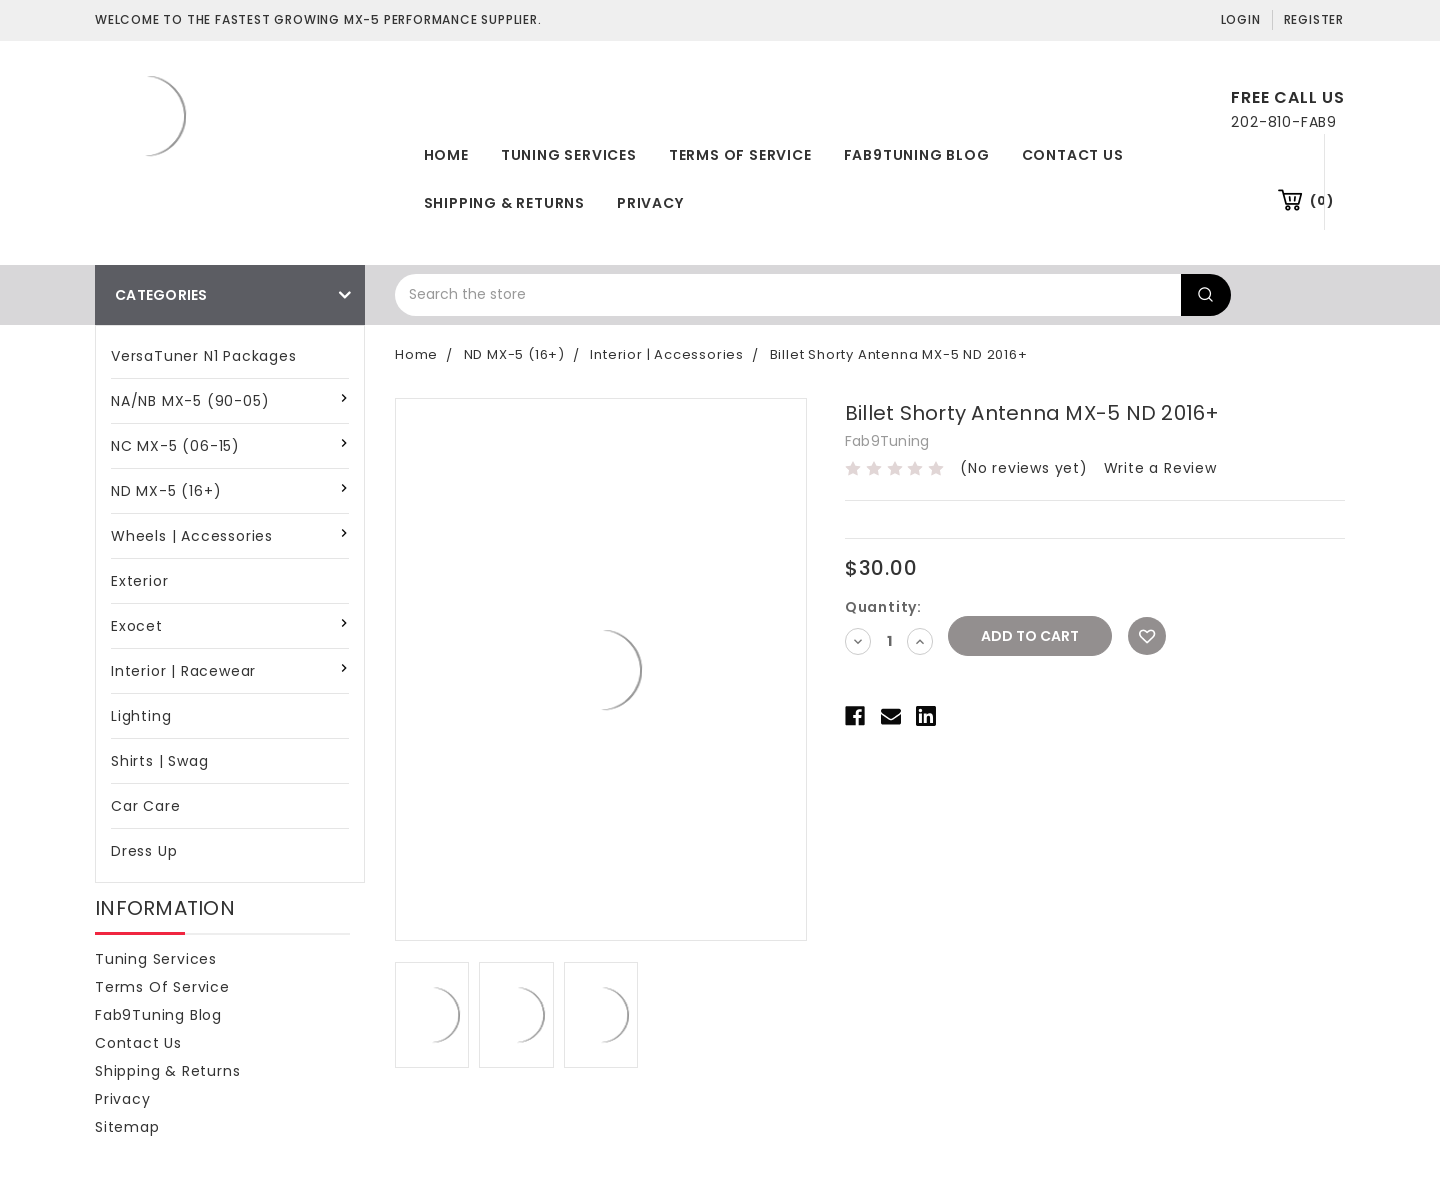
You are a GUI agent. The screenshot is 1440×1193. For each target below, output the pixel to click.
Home (446, 155)
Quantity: (883, 607)
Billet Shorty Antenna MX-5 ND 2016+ (899, 354)
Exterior (139, 581)
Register (1314, 19)
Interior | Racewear (183, 671)
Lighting (141, 716)
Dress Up (144, 851)
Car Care (145, 806)
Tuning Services (569, 155)
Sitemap (127, 1127)
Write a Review (1160, 468)
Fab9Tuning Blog (917, 155)
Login (1241, 19)
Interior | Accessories (667, 354)
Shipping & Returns (504, 203)
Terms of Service (740, 155)
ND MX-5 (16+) (166, 491)
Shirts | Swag (159, 761)
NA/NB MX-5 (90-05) (190, 401)
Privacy (650, 203)
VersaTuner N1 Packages (204, 356)
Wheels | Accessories (192, 536)
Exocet (137, 626)
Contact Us (1073, 155)
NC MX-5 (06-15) (175, 446)
